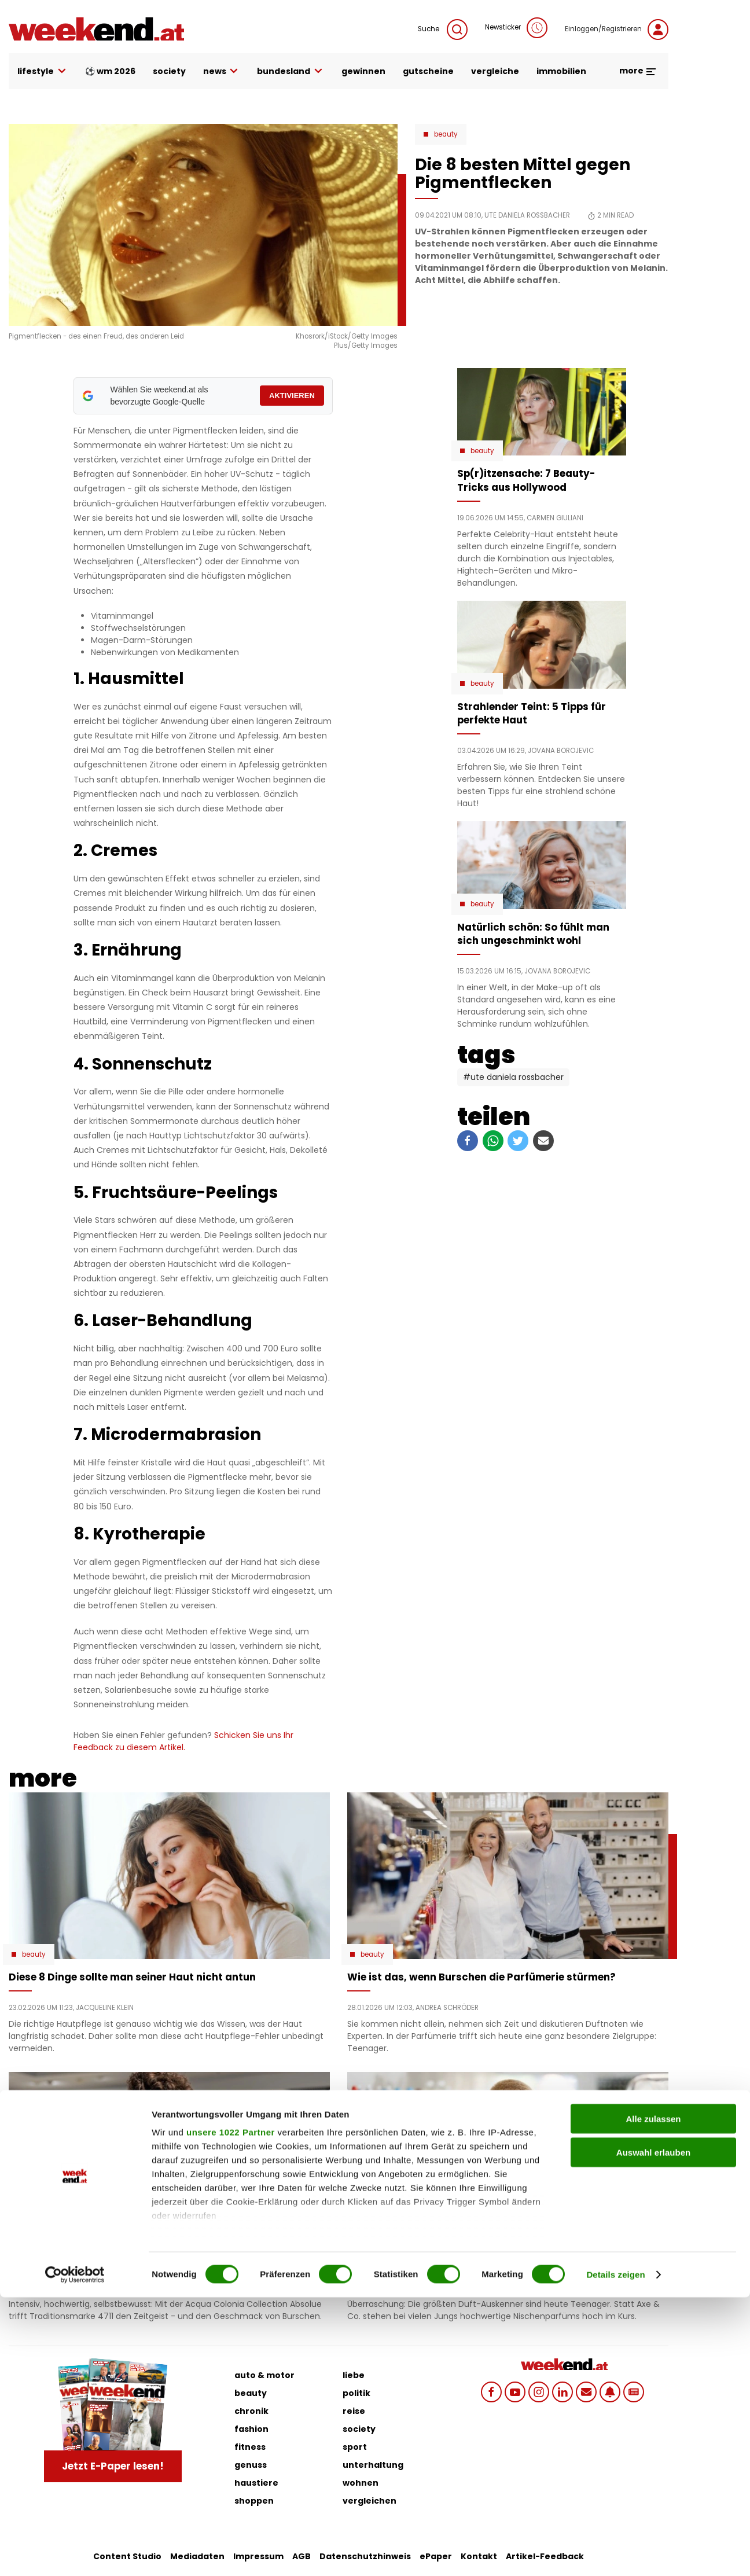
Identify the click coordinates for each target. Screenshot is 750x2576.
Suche (443, 29)
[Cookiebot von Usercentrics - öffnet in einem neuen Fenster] (75, 2553)
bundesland (290, 71)
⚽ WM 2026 (110, 71)
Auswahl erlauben (653, 2431)
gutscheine (428, 71)
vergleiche (495, 71)
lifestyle (42, 71)
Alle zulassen (653, 2397)
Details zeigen (615, 2553)
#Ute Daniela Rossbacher (513, 1077)
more (638, 70)
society (169, 71)
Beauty (446, 134)
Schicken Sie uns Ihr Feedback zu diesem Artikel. (183, 1741)
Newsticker (516, 27)
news (221, 71)
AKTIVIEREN (292, 395)
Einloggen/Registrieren (616, 29)
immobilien (561, 71)
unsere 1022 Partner (230, 2411)
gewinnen (363, 71)
